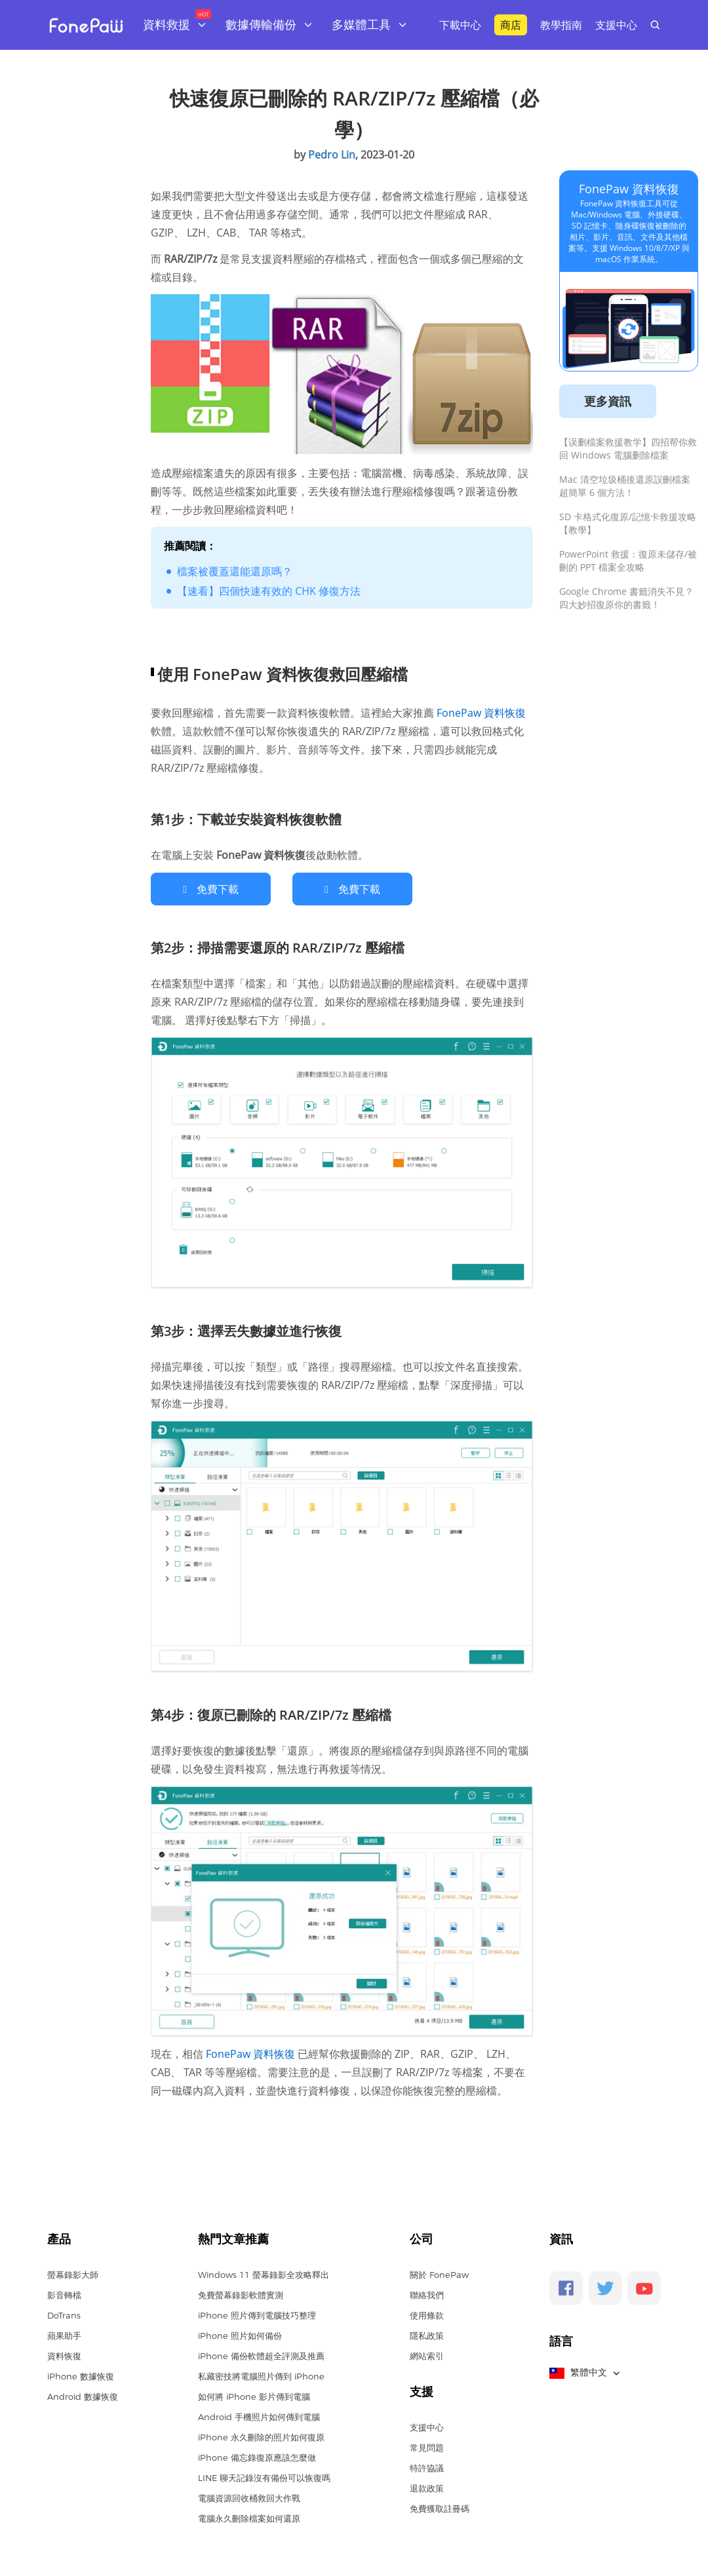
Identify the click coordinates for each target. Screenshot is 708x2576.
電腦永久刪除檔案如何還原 (249, 2517)
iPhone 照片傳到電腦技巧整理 (257, 2314)
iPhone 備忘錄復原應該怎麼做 (257, 2457)
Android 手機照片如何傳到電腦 (259, 2416)
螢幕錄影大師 (72, 2274)
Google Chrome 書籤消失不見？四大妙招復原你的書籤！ (626, 598)
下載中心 (460, 25)
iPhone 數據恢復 (80, 2375)
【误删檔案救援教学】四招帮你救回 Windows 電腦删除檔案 (628, 448)
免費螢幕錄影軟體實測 (240, 2294)
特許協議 (427, 2467)
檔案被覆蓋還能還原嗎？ (234, 571)
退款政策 (427, 2487)
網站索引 (427, 2355)
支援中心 (616, 25)
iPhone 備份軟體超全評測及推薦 (261, 2355)
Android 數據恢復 (82, 2396)
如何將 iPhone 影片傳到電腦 (254, 2396)
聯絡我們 (427, 2294)
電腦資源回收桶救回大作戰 (249, 2497)
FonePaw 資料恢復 (480, 713)
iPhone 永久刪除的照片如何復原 (261, 2436)
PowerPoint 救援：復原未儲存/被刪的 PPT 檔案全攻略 (628, 560)
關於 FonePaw (439, 2274)
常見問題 (427, 2447)
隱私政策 (427, 2335)
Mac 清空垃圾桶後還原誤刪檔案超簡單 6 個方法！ (624, 486)
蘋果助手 (64, 2335)
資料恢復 (64, 2355)
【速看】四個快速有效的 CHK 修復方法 (269, 591)
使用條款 (427, 2314)
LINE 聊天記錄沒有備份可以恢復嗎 (264, 2477)
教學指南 (561, 25)
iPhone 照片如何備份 (240, 2335)
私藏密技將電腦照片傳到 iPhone (261, 2375)
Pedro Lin (331, 154)
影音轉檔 (64, 2294)
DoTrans (64, 2314)
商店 (510, 25)
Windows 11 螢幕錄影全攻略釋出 (263, 2274)
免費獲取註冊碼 (439, 2508)
